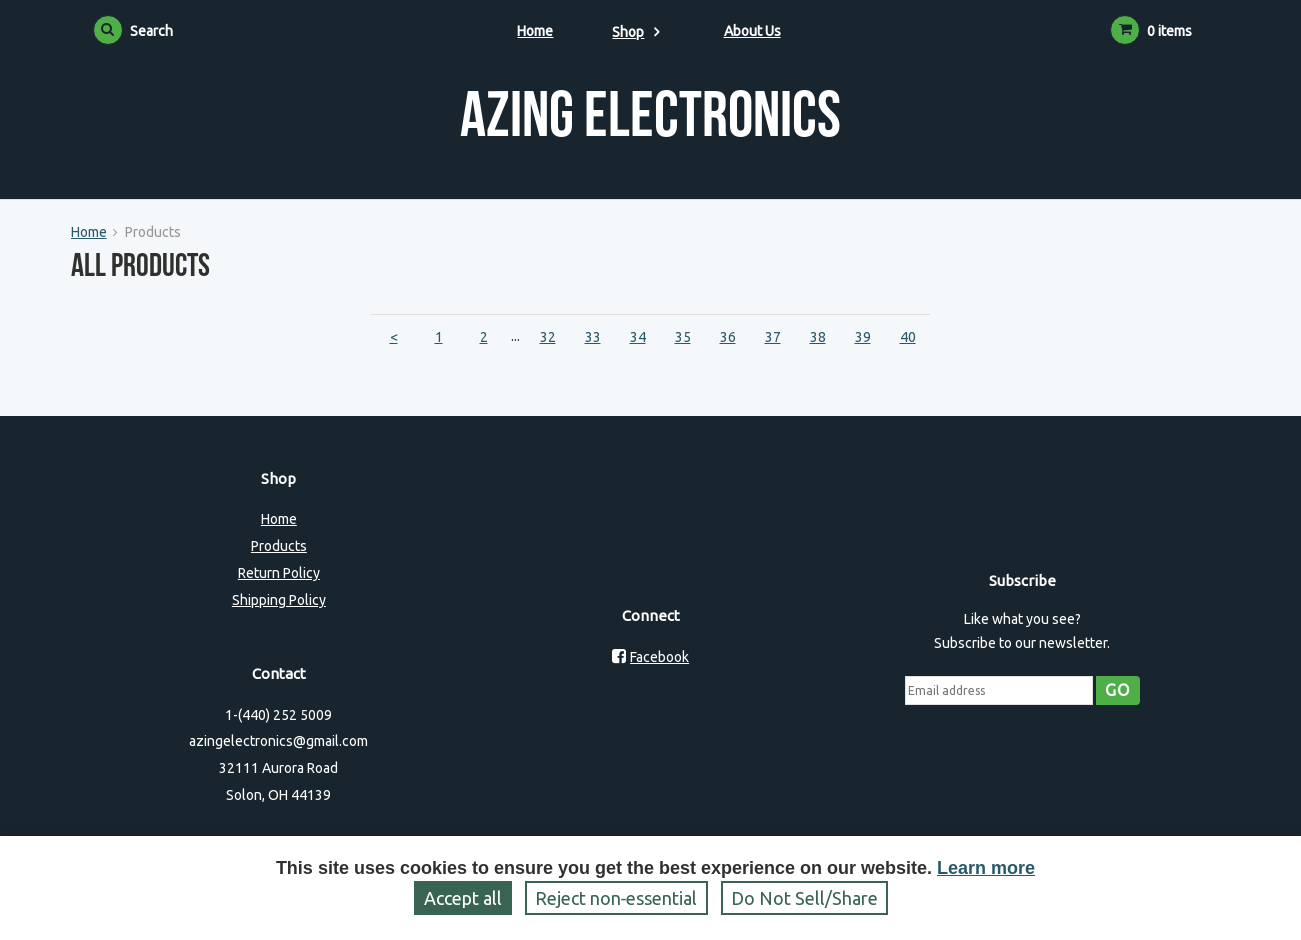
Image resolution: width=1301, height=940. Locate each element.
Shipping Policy (279, 600)
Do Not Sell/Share (804, 898)
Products (279, 546)
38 (818, 337)
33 (593, 337)
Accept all (463, 898)
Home (535, 31)
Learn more (986, 868)
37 (773, 337)
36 (728, 337)
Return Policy (279, 573)
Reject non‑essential (616, 898)
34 (638, 337)
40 (908, 337)
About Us (752, 31)
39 (863, 337)
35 (683, 337)
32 (548, 337)
